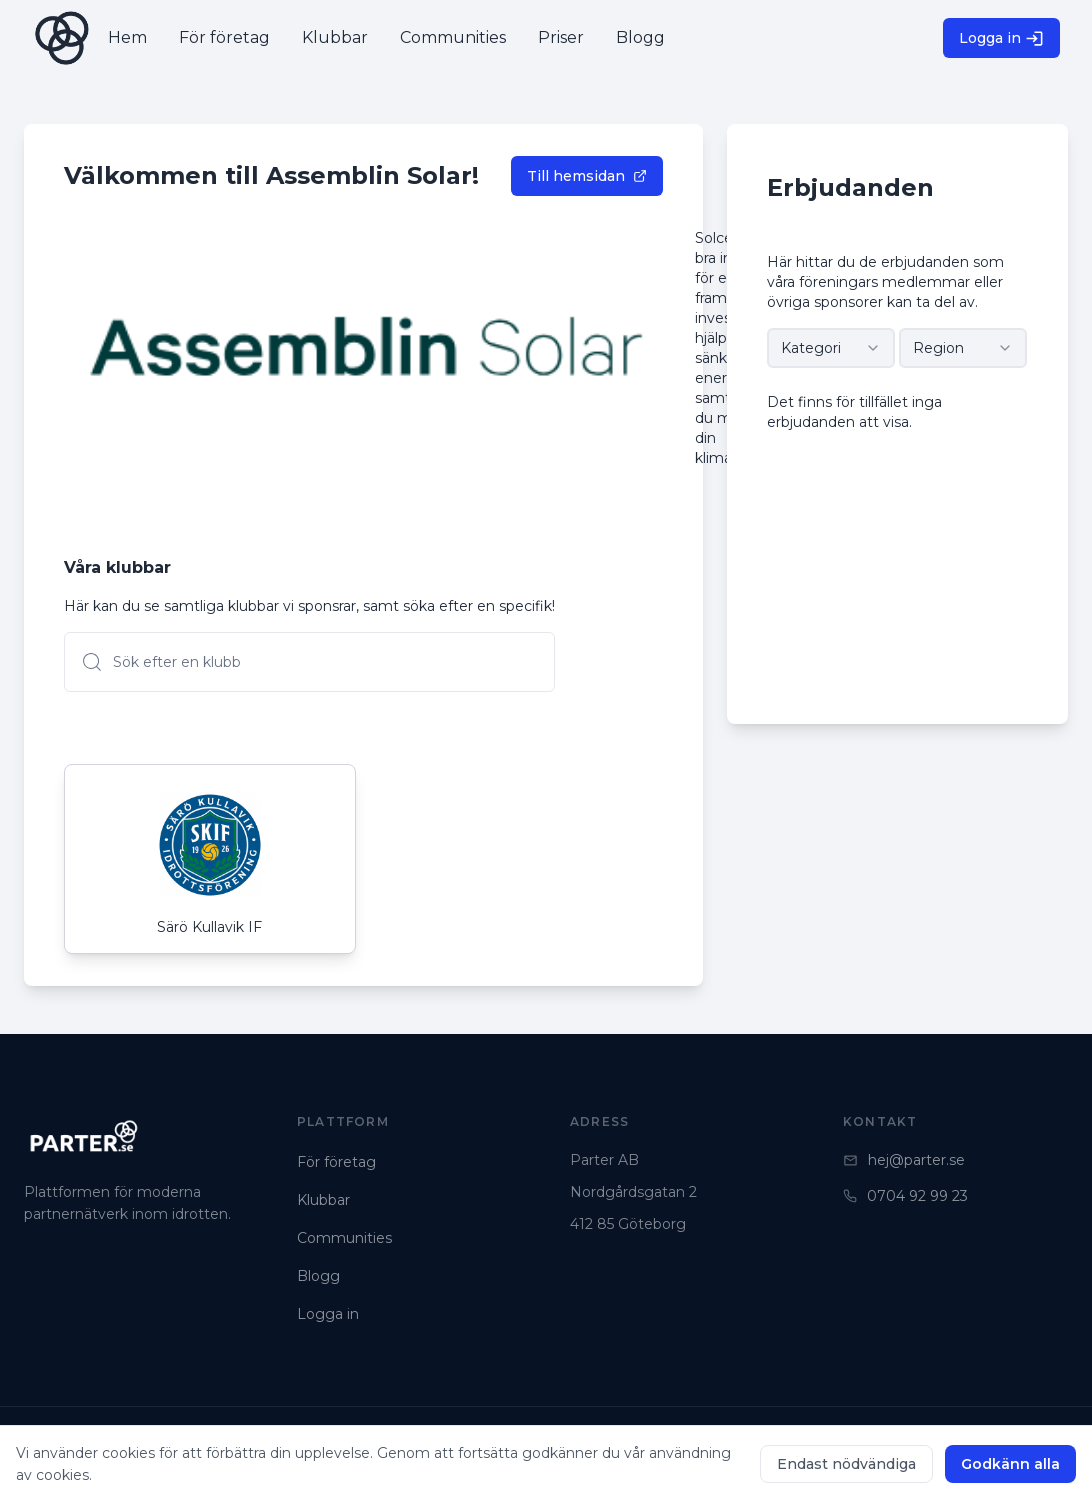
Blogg (318, 1276)
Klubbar (323, 1200)
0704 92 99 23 (905, 1196)
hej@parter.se (904, 1160)
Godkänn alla (1010, 1464)
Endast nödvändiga (846, 1464)
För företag (336, 1162)
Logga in (1001, 38)
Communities (344, 1238)
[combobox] (831, 348)
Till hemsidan (587, 176)
